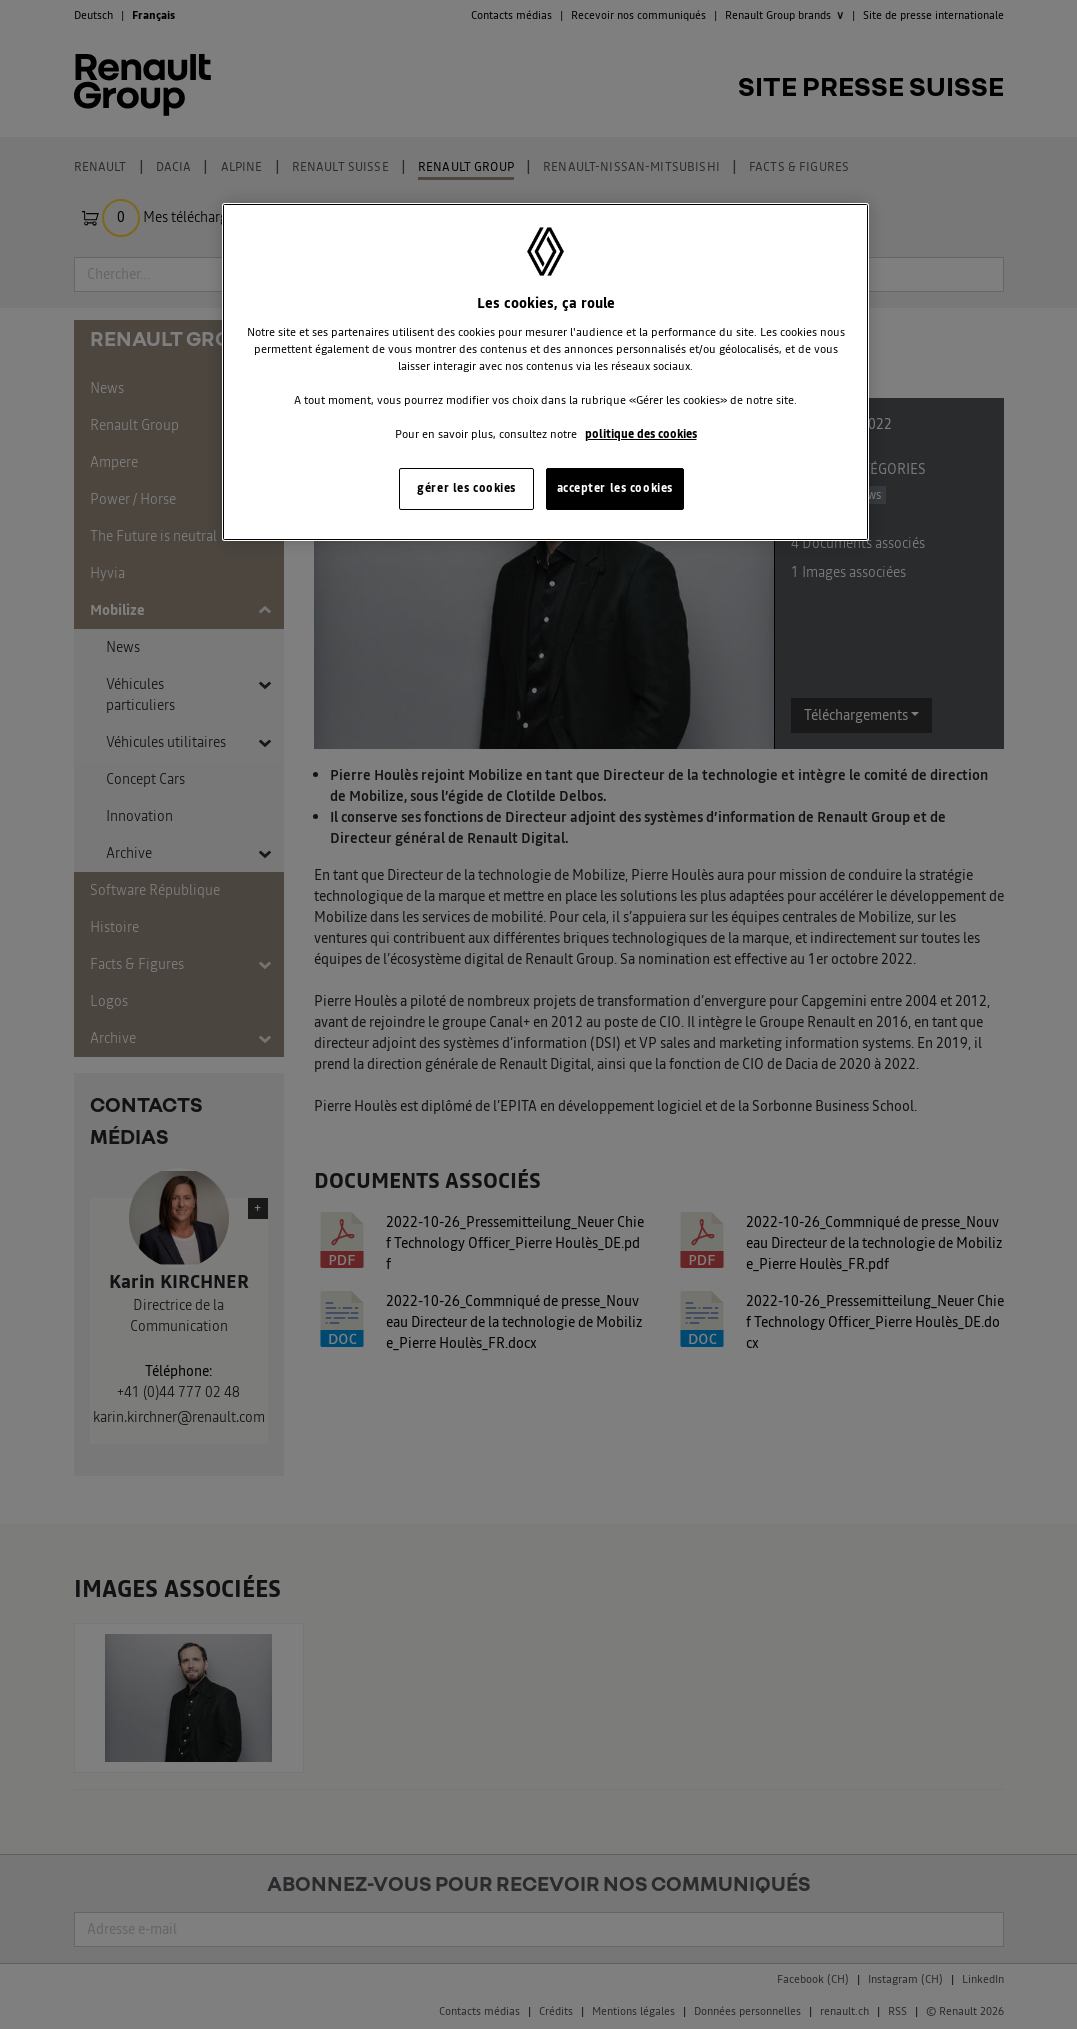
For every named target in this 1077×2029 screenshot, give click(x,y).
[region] (545, 372)
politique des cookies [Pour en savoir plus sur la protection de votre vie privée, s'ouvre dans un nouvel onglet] (641, 434)
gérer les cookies (466, 488)
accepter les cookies (615, 488)
